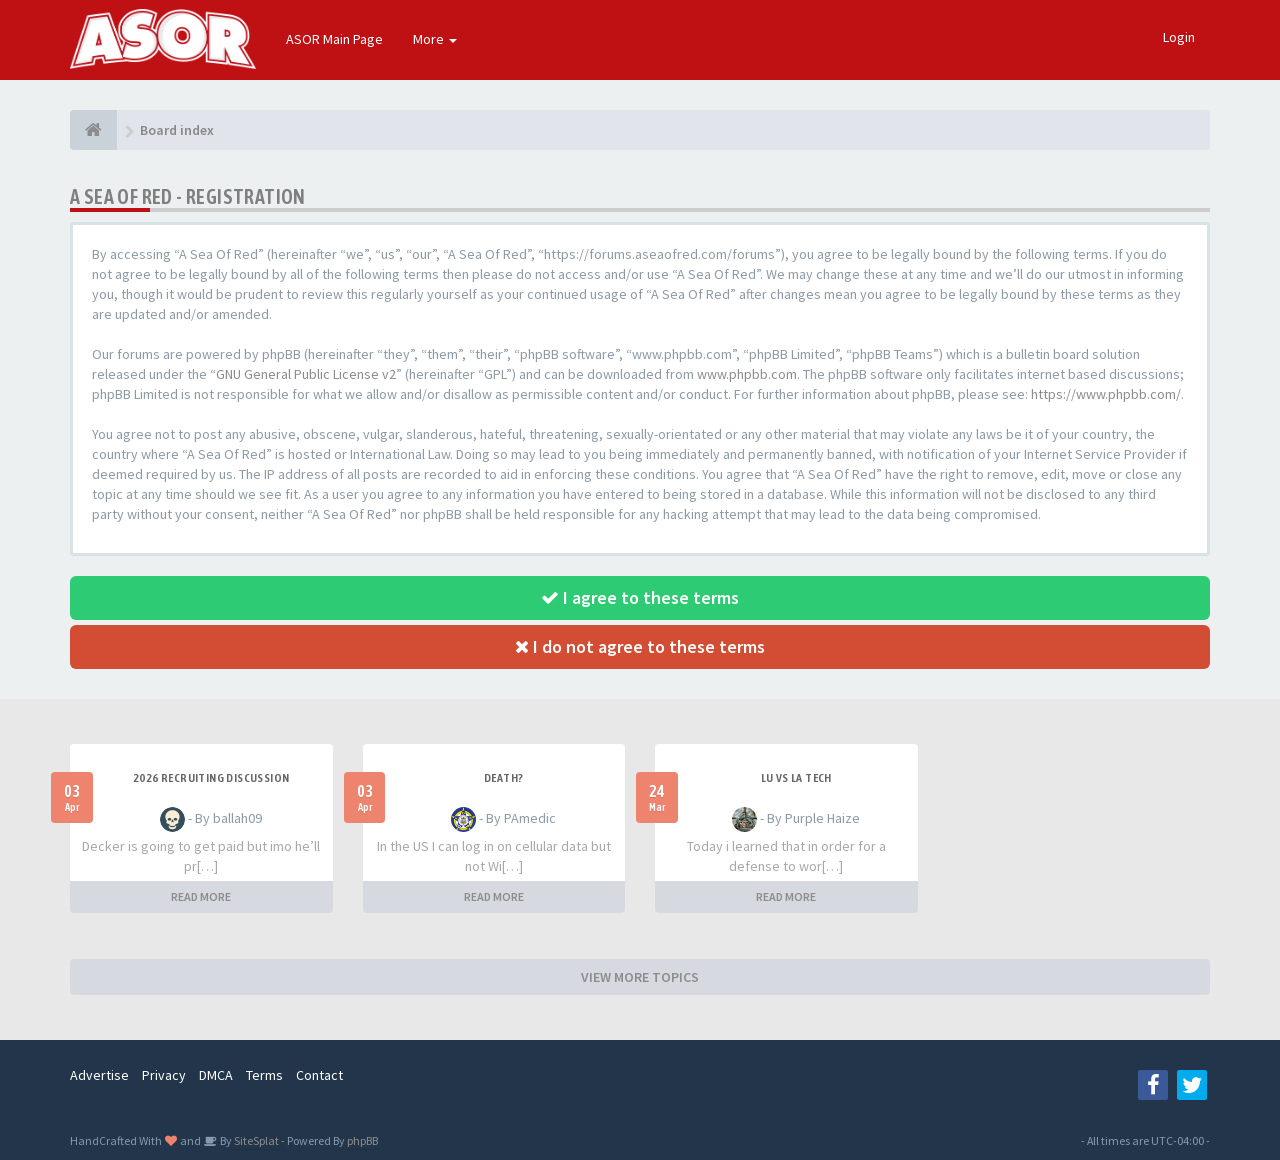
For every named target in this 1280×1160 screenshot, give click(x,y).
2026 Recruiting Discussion (211, 778)
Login (1179, 37)
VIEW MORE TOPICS (640, 977)
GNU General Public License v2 (306, 374)
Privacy (164, 1075)
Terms (264, 1075)
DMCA (216, 1075)
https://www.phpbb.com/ (1106, 394)
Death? (503, 778)
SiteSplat (255, 1140)
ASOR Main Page (334, 39)
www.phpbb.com (747, 374)
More (435, 39)
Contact (319, 1075)
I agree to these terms (640, 597)
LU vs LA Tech (796, 778)
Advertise (99, 1075)
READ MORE (201, 896)
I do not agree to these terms (640, 646)
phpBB (362, 1140)
